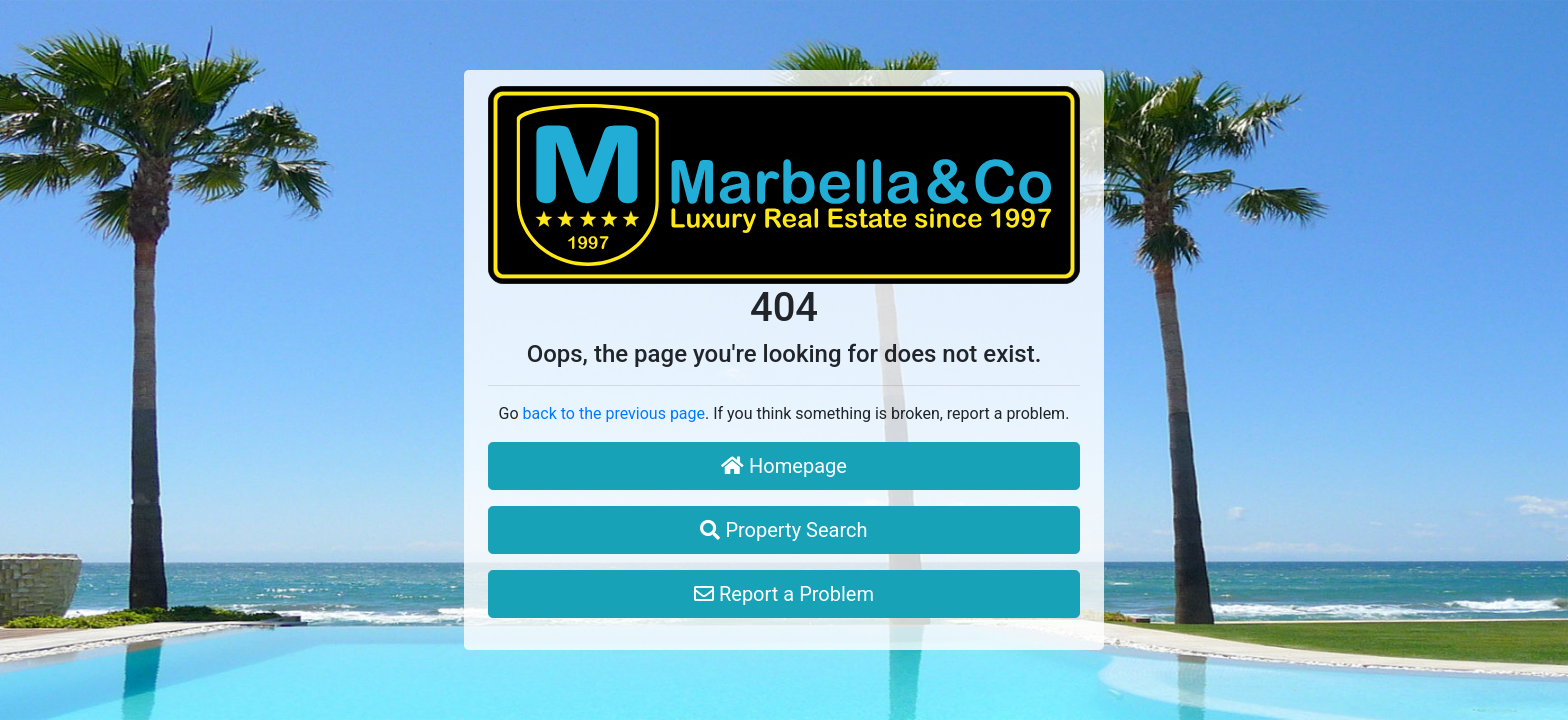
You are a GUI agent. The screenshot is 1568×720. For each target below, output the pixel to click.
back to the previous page (614, 413)
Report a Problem (784, 594)
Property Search (783, 530)
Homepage (784, 466)
